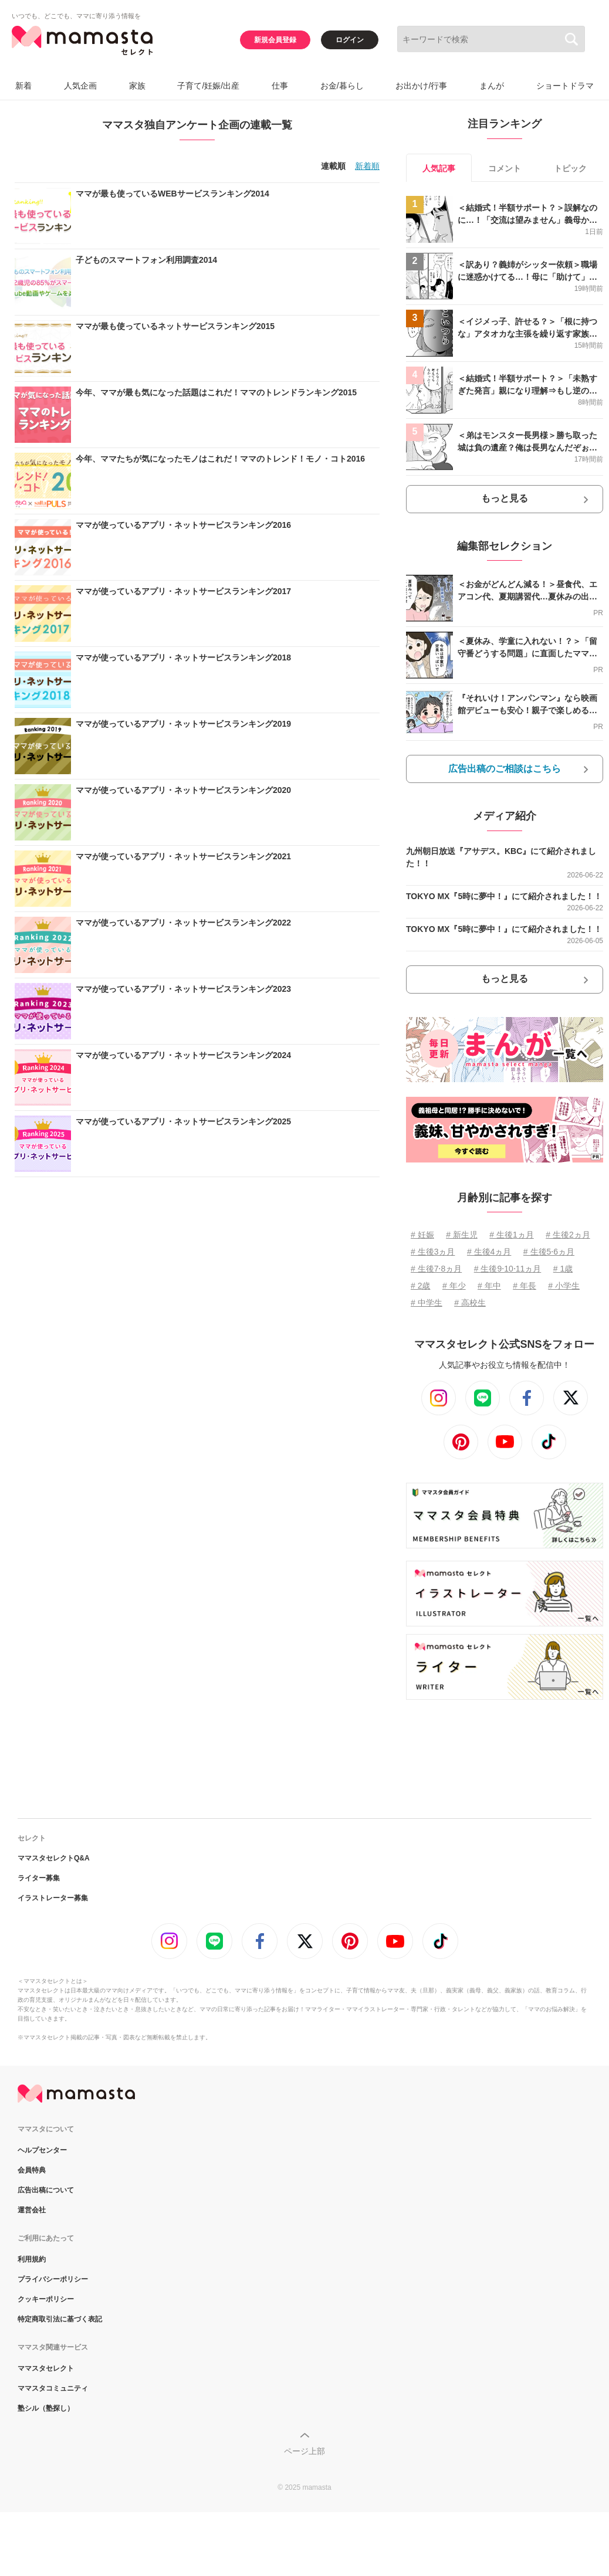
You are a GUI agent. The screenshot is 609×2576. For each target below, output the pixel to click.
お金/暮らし (342, 85)
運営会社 (32, 2210)
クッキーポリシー (46, 2299)
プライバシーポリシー (53, 2279)
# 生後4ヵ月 (489, 1251)
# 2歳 (420, 1285)
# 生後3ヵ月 (433, 1251)
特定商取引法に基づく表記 (60, 2319)
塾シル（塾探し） (46, 2408)
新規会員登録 (275, 40)
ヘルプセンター (42, 2150)
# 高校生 (470, 1302)
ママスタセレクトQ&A (54, 1858)
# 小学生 (564, 1285)
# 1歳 (563, 1268)
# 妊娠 (422, 1234)
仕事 (280, 85)
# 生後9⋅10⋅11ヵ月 (508, 1268)
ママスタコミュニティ (53, 2388)
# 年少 (454, 1285)
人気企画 (80, 85)
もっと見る (504, 498)
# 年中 (489, 1285)
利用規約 (32, 2259)
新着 (23, 85)
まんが (491, 85)
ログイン (350, 40)
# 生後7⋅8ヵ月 (436, 1268)
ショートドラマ (565, 85)
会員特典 (32, 2170)
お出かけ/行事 (421, 85)
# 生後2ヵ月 (568, 1234)
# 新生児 (462, 1234)
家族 (137, 85)
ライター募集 (39, 1878)
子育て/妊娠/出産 (208, 85)
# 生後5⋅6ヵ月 (548, 1251)
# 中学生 (426, 1302)
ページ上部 (304, 2451)
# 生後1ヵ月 (511, 1234)
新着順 (367, 166)
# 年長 (524, 1285)
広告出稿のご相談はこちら (504, 769)
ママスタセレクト (46, 2368)
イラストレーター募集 (53, 1898)
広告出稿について (46, 2190)
